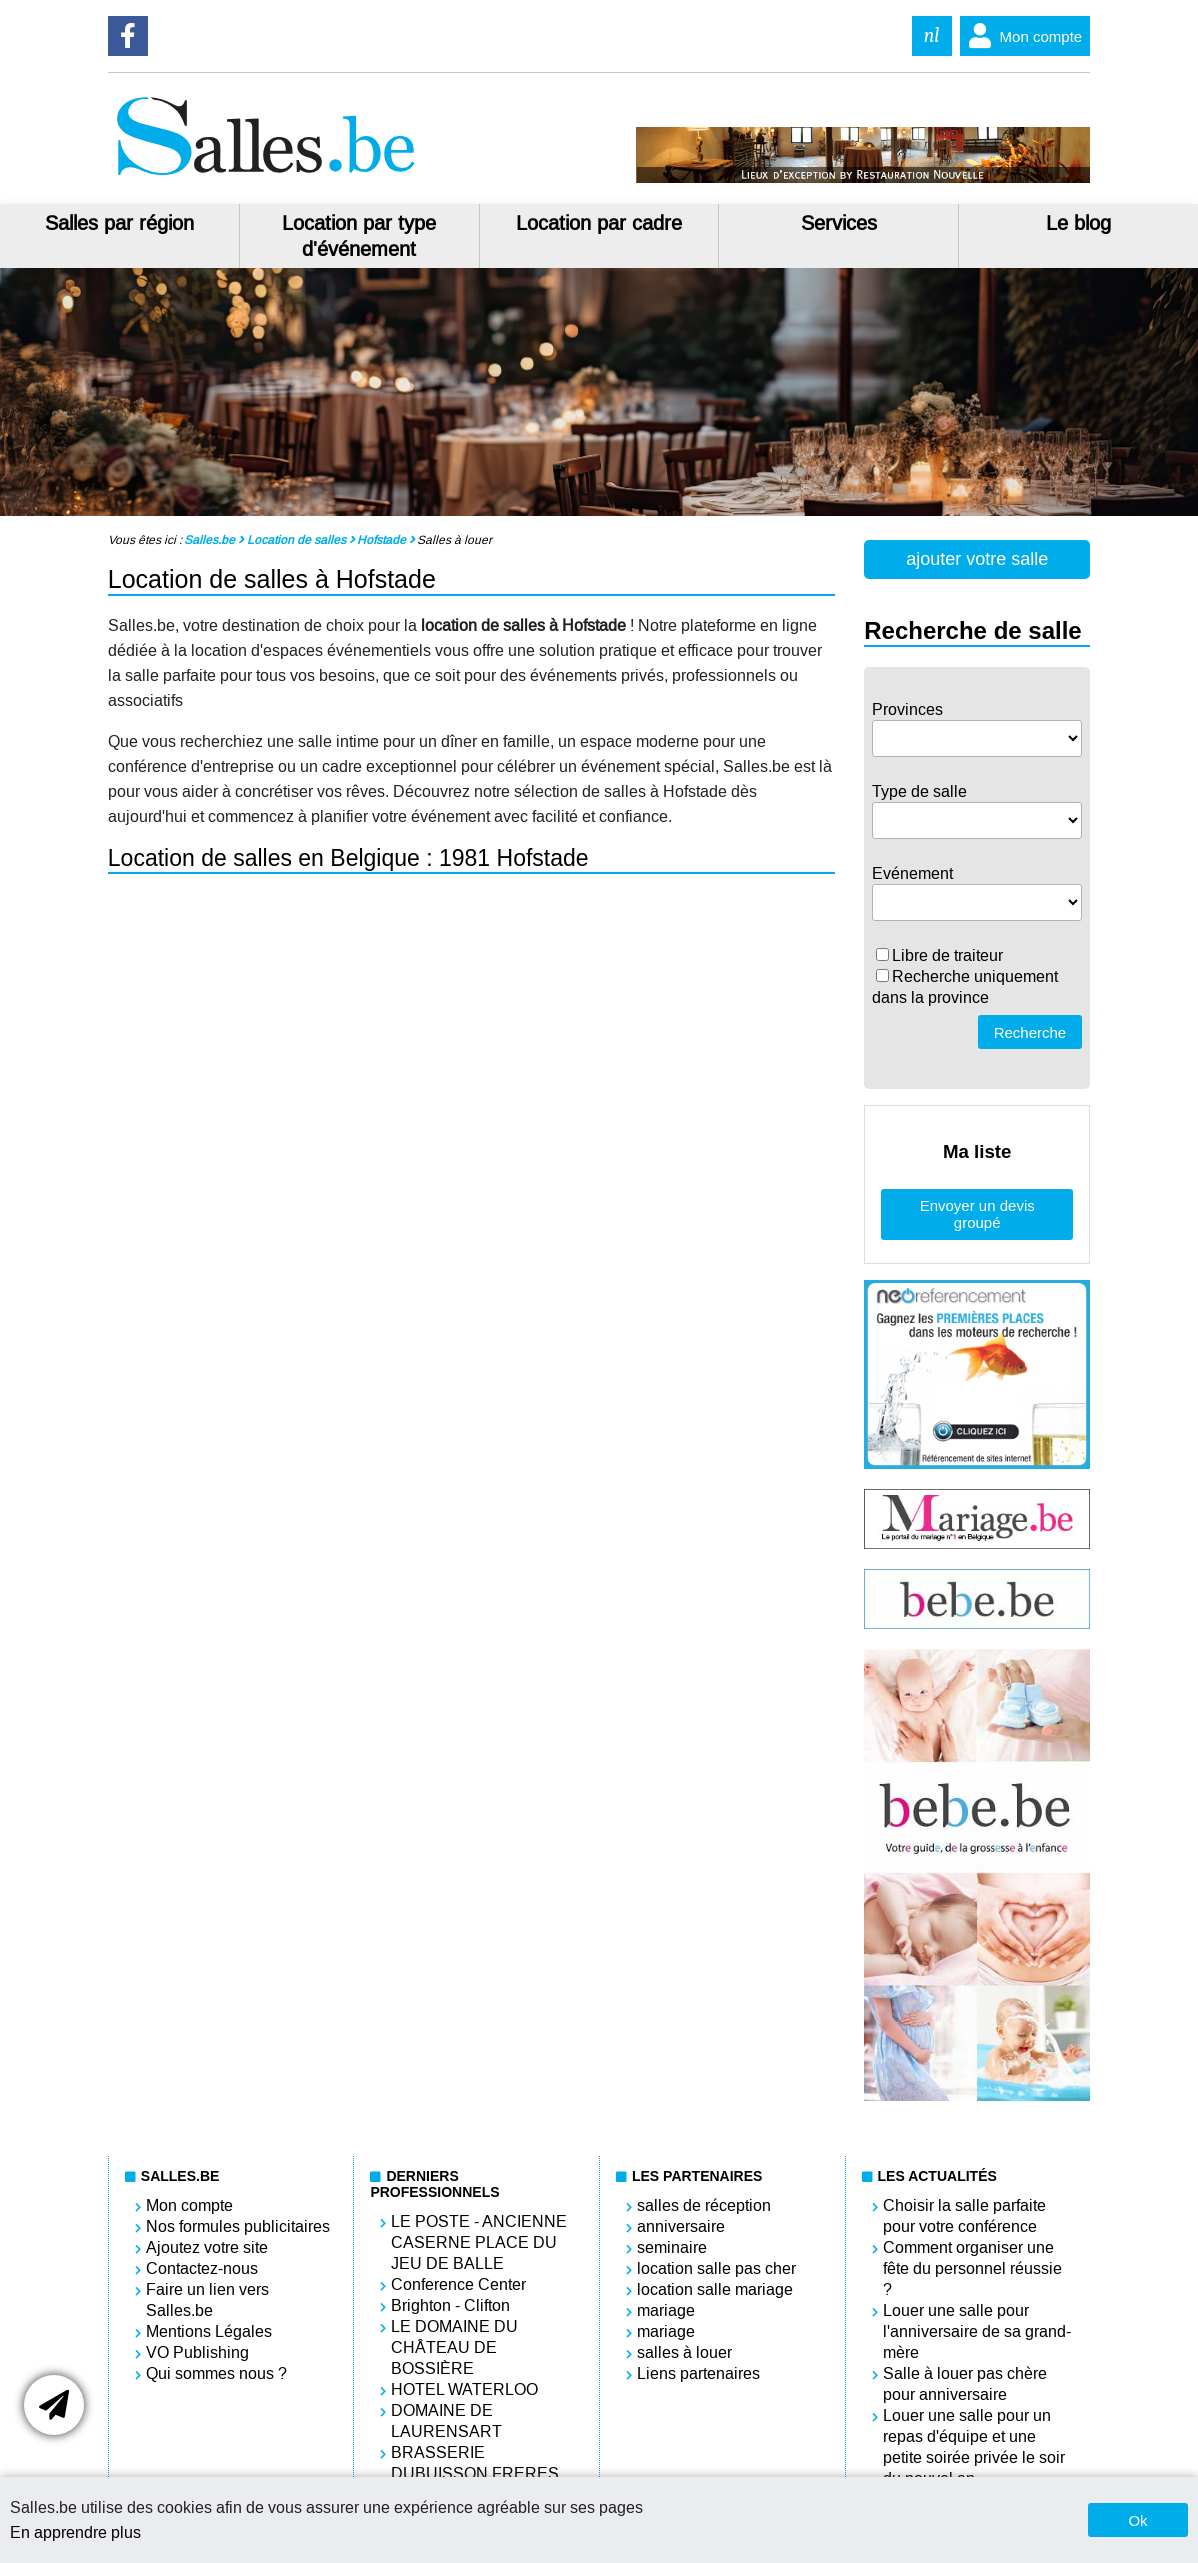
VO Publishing (197, 2352)
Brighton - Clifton (450, 2305)
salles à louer (684, 2352)
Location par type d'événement (359, 236)
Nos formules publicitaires (238, 2226)
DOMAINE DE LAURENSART (446, 2421)
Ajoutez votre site (207, 2247)
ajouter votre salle (977, 559)
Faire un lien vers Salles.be (207, 2300)
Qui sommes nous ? (216, 2373)
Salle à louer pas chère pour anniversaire (965, 2384)
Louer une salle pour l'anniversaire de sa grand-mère (977, 2331)
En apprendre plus (75, 2532)
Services (839, 223)
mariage (666, 2310)
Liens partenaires (698, 2373)
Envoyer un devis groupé (977, 1214)
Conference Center (458, 2284)
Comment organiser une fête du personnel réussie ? (972, 2268)
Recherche (1030, 1032)
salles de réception (704, 2205)
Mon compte (1021, 36)
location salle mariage (715, 2289)
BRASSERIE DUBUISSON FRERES (475, 2463)
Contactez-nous (202, 2268)
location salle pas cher (716, 2268)
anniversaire (681, 2226)
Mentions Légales (209, 2331)
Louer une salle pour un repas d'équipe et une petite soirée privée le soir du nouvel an (974, 2447)
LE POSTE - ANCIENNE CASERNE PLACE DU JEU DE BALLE (479, 2242)
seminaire (672, 2247)
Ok (1137, 2520)
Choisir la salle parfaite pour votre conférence (964, 2216)
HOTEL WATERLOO (464, 2389)
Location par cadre (599, 223)
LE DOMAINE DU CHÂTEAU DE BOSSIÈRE (454, 2347)
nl (932, 35)
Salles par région (119, 223)
